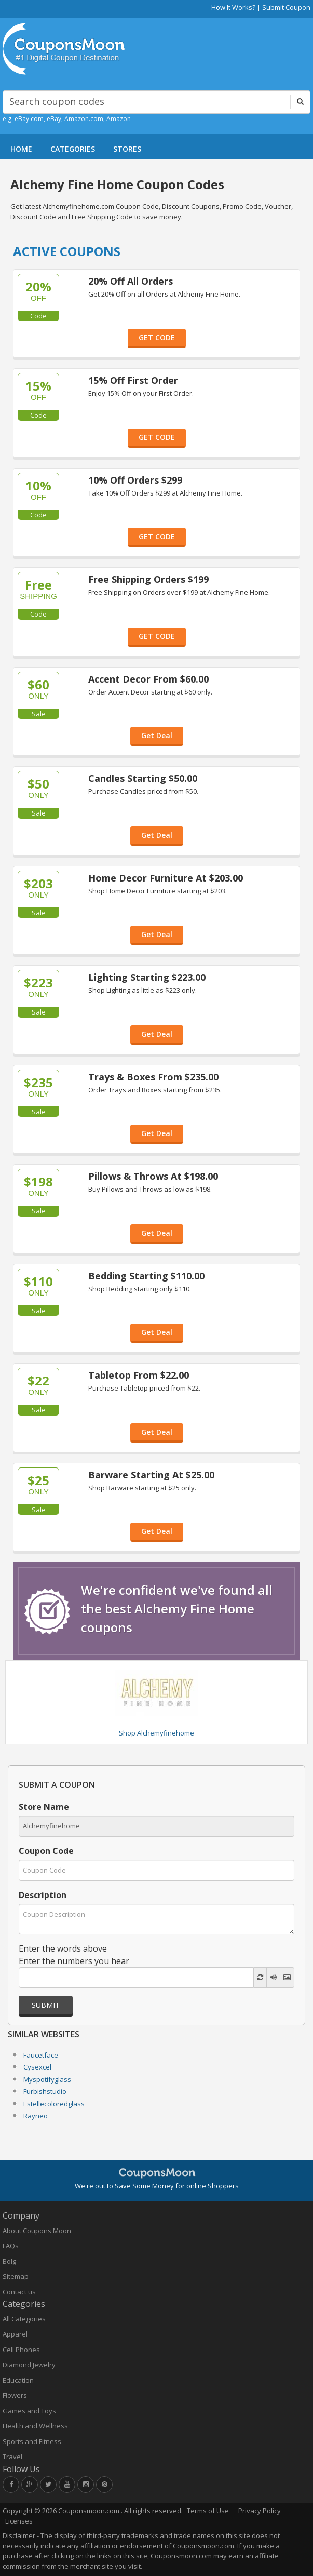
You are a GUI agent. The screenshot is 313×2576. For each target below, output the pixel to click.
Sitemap (16, 2276)
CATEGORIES (72, 149)
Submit (46, 2005)
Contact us (19, 2292)
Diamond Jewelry (29, 2364)
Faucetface (40, 2055)
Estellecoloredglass (54, 2103)
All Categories (24, 2319)
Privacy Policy (259, 2510)
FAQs (11, 2245)
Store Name (44, 1806)
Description (42, 1895)
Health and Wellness (35, 2426)
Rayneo (35, 2115)
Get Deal (156, 735)
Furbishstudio (44, 2091)
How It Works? (233, 7)
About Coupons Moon (37, 2230)
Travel (12, 2456)
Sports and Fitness (32, 2441)
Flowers (15, 2395)
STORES (127, 149)
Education (18, 2380)
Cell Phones (21, 2349)
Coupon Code (46, 1851)
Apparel (15, 2334)
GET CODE (157, 337)
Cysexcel (37, 2067)
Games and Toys (29, 2410)
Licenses (19, 2521)
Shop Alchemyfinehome (156, 1733)
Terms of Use (208, 2510)
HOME (21, 149)
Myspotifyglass (47, 2079)
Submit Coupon (286, 7)
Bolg (9, 2261)
